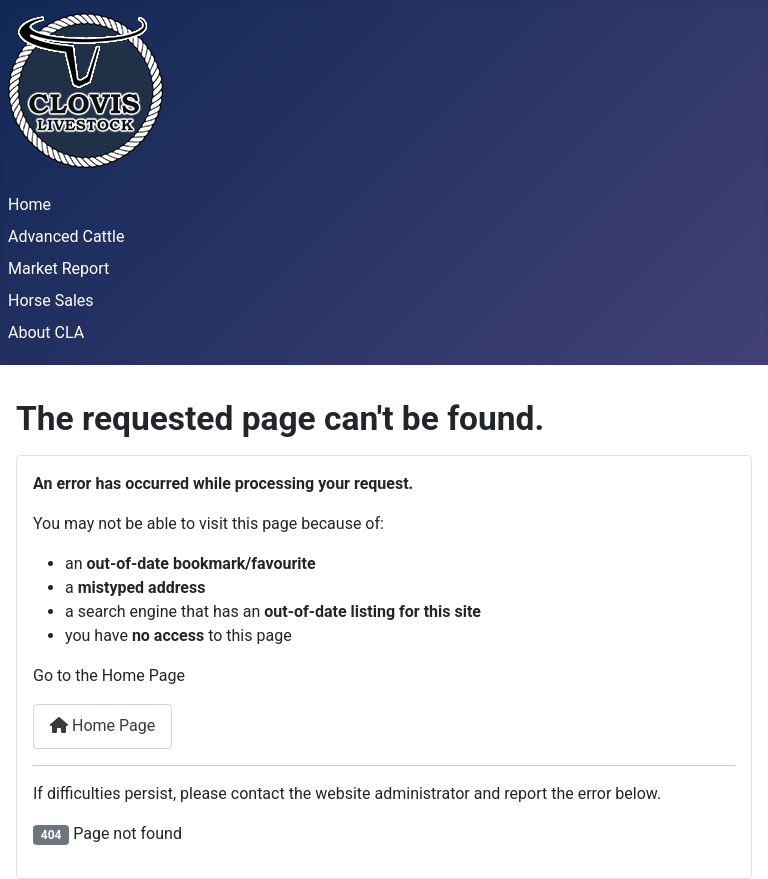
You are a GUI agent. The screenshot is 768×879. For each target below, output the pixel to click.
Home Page (102, 725)
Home (29, 204)
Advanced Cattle (66, 236)
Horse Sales (51, 300)
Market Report (58, 268)
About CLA (46, 332)
